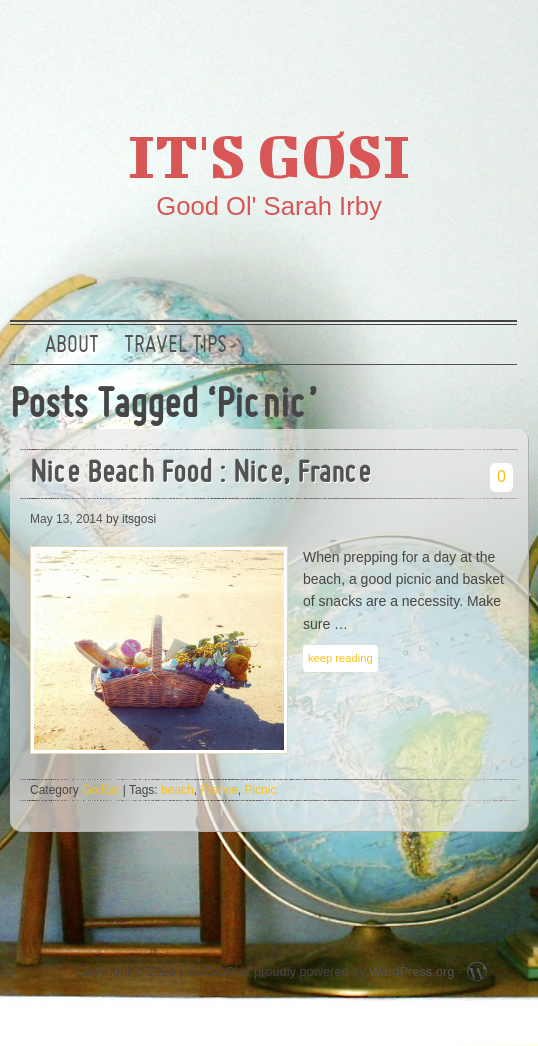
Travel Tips (175, 346)
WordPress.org (411, 971)
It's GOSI (269, 155)
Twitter (373, 45)
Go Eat (100, 790)
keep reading (340, 658)
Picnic (260, 790)
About (72, 346)
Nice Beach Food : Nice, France (200, 474)
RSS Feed (501, 45)
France (218, 790)
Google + (437, 45)
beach (177, 790)
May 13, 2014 (66, 519)
